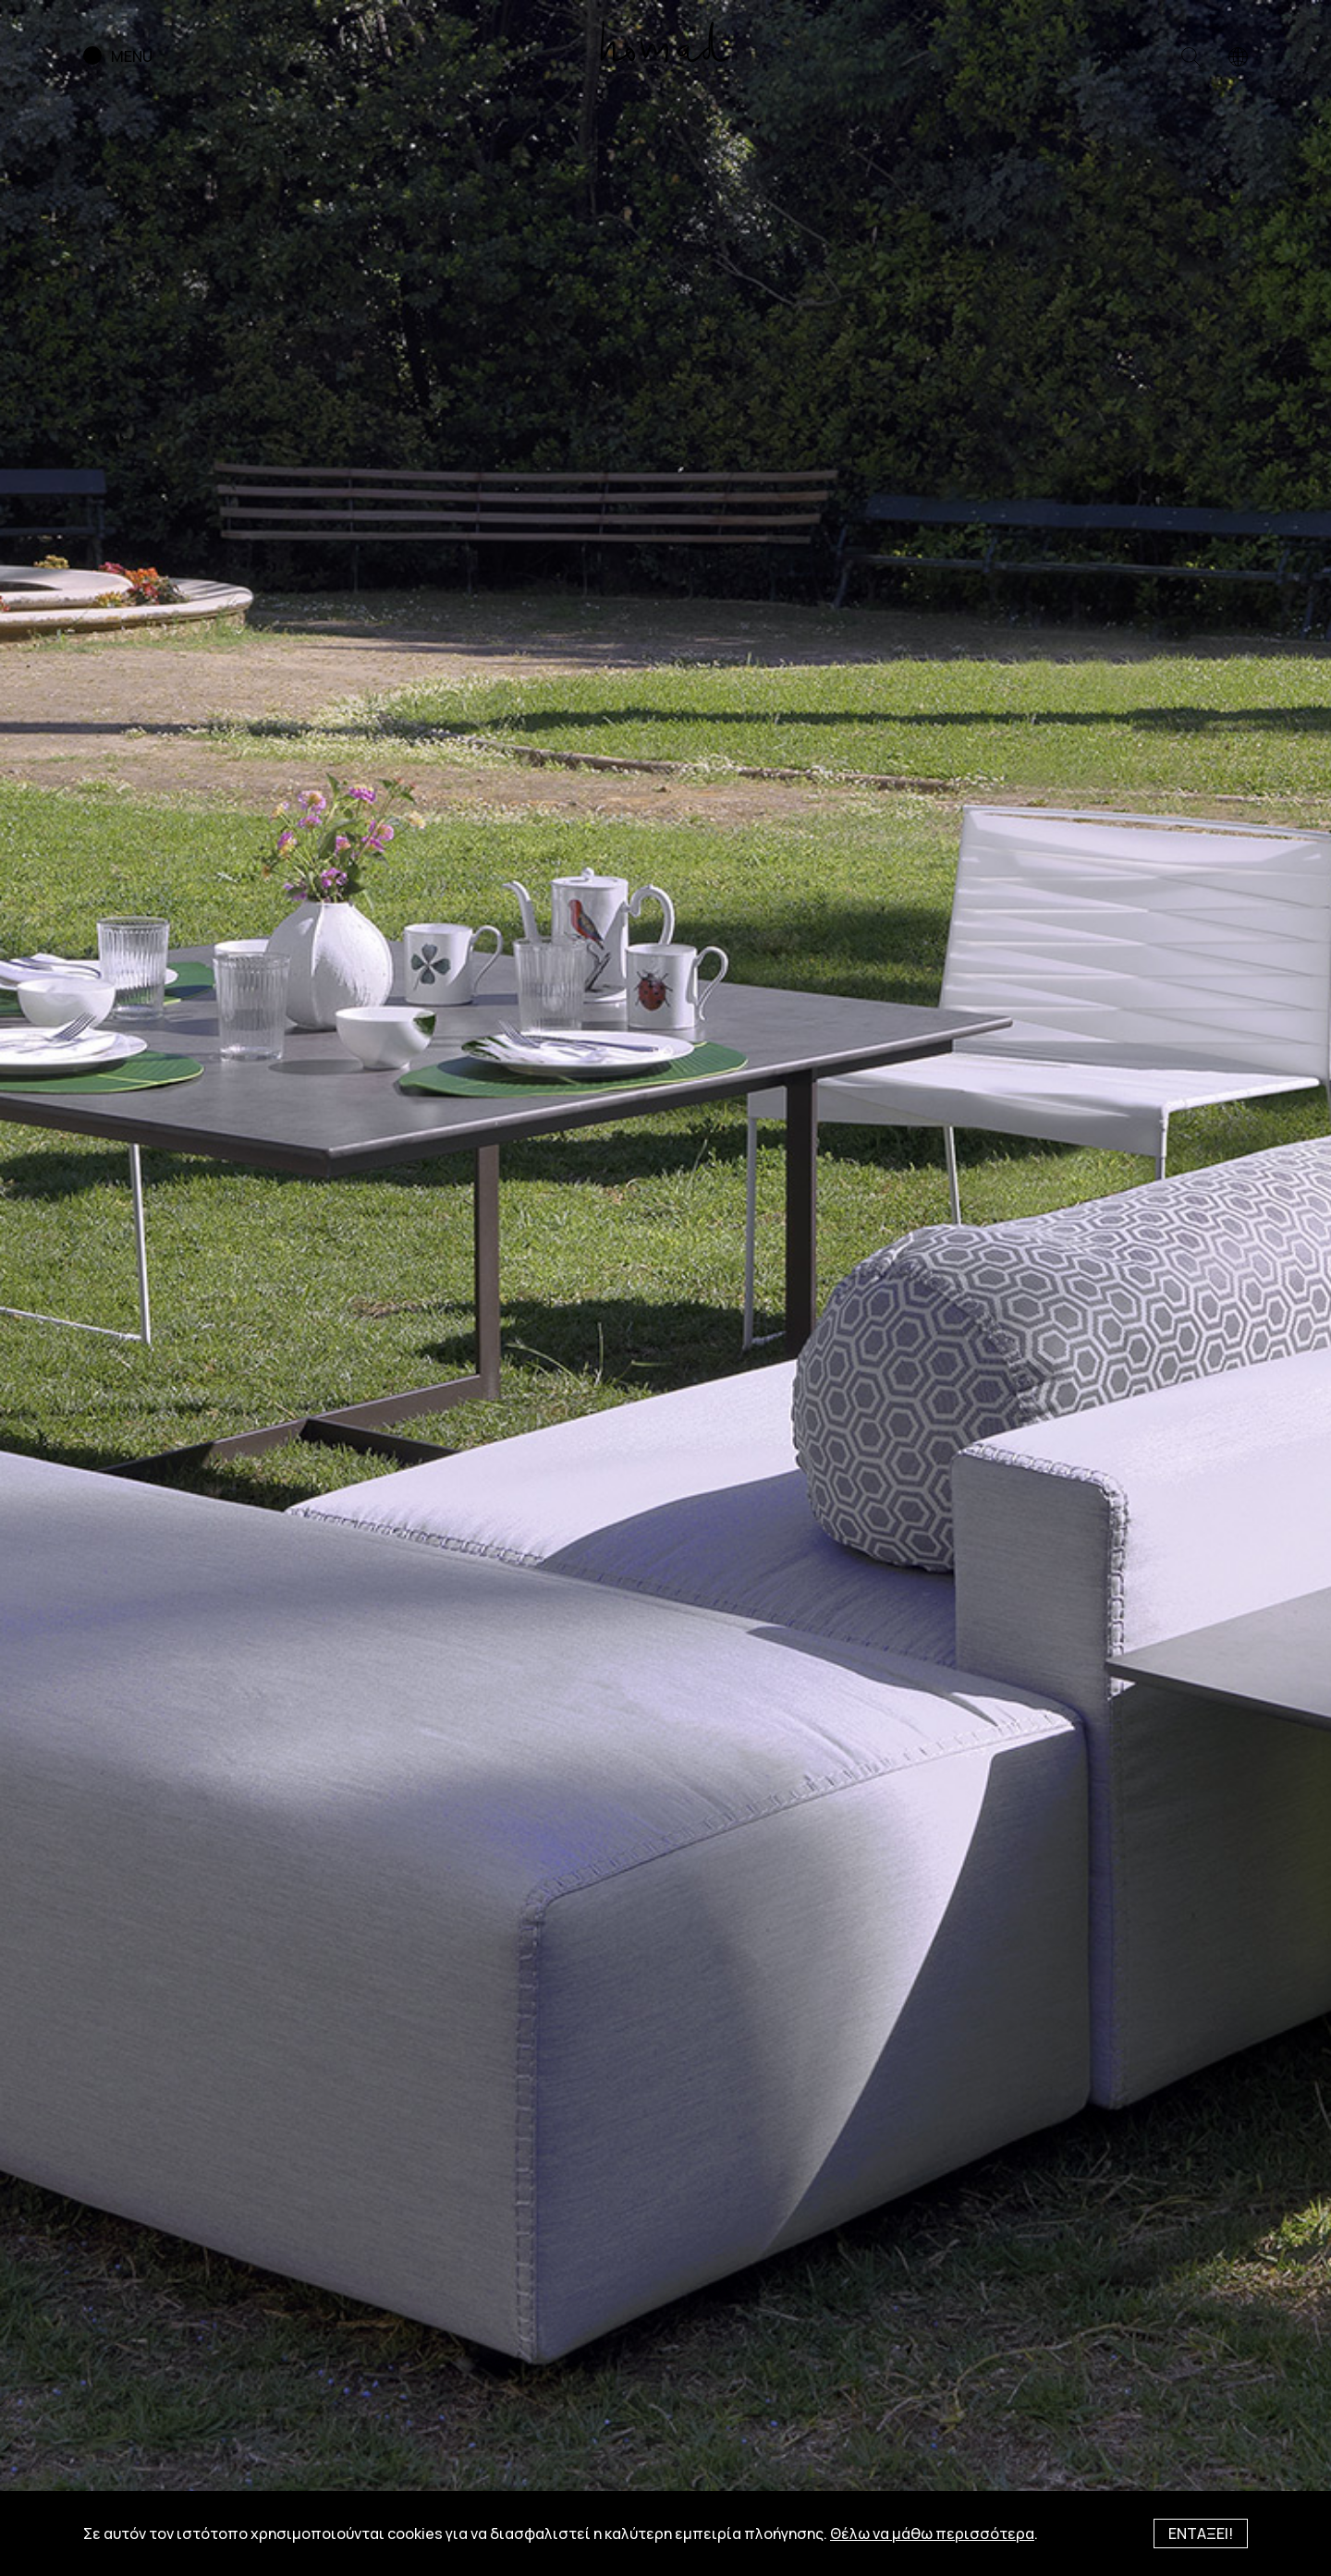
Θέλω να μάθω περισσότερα (932, 2533)
